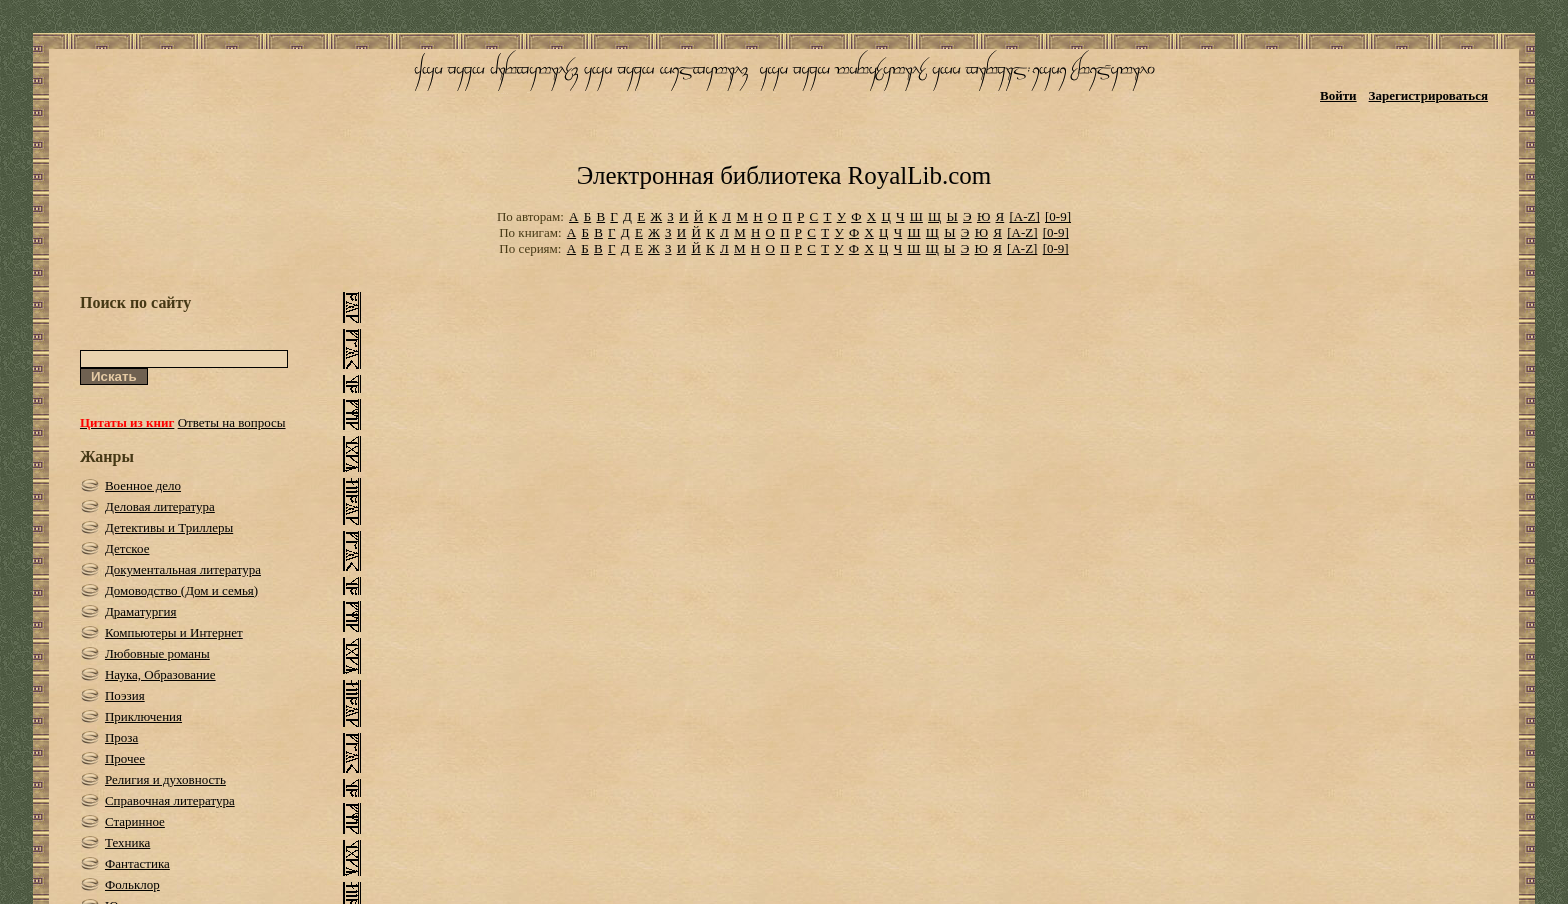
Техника (127, 842)
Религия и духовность (165, 779)
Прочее (125, 758)
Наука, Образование (160, 674)
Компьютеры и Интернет (174, 632)
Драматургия (141, 611)
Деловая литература (160, 506)
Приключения (143, 716)
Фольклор (132, 884)
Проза (121, 737)
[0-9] (1058, 216)
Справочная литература (170, 800)
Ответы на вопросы (232, 422)
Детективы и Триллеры (169, 527)
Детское (127, 548)
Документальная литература (183, 569)
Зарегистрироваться (1428, 95)
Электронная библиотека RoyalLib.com (784, 175)
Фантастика (137, 863)
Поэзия (125, 695)
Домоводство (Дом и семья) (181, 590)
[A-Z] (1024, 216)
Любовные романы (157, 653)
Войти (1338, 95)
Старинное (135, 821)
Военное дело (143, 485)
